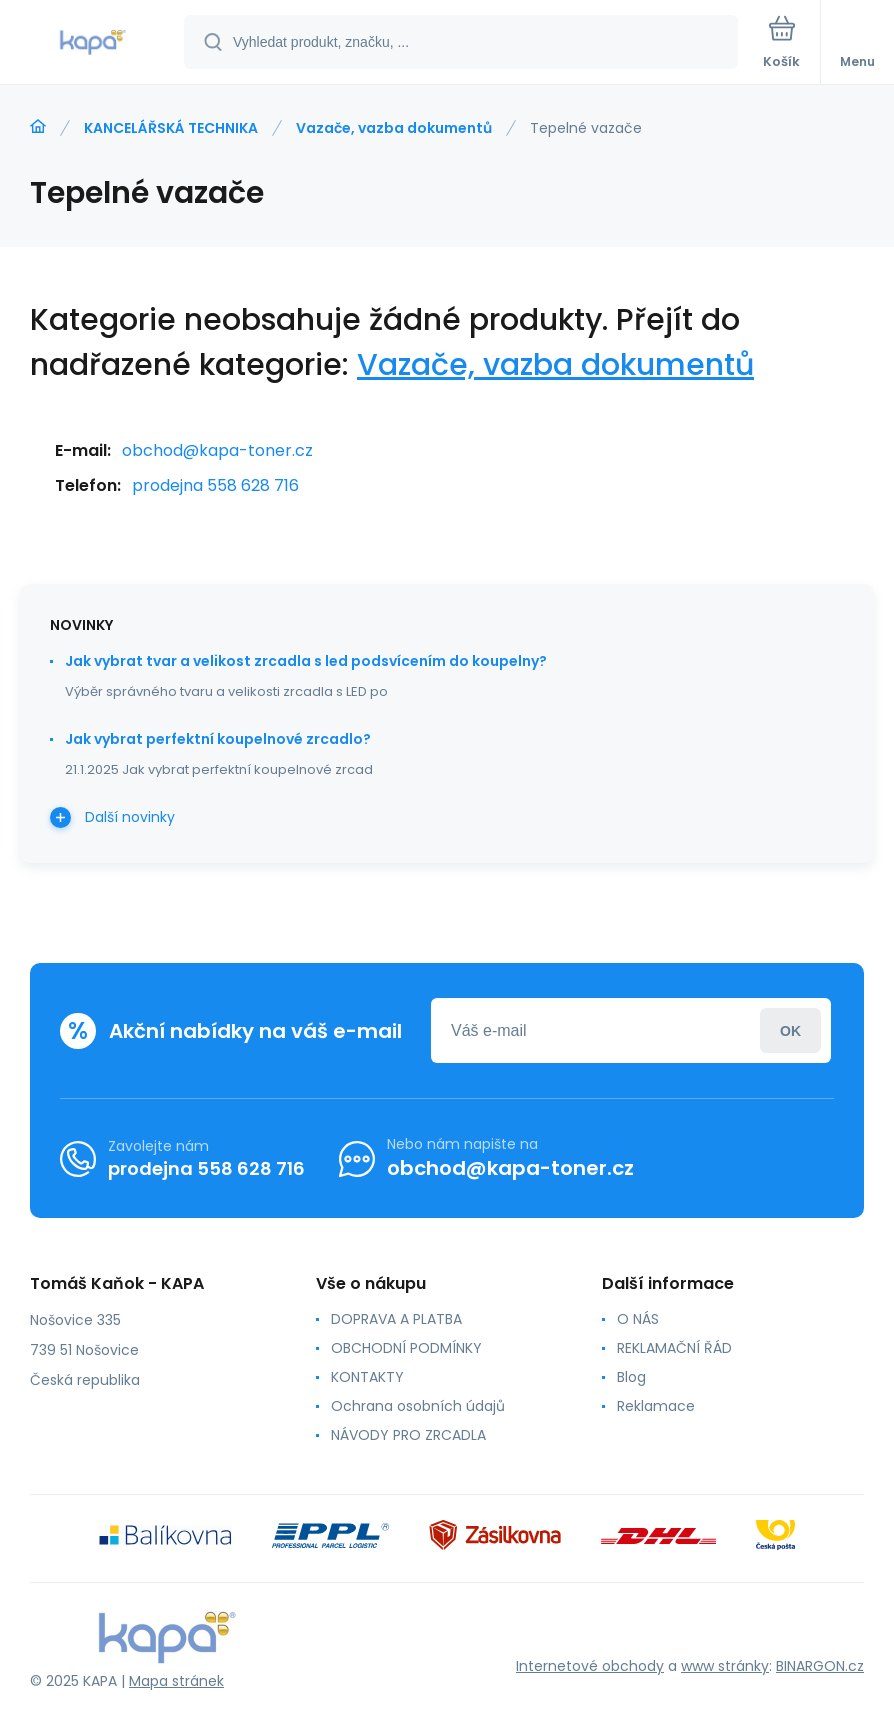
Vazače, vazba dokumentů (394, 128)
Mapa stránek (176, 1681)
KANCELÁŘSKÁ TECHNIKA (171, 128)
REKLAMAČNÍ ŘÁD (674, 1348)
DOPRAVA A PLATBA (396, 1319)
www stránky (725, 1666)
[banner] (93, 43)
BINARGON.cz (820, 1666)
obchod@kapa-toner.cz (217, 450)
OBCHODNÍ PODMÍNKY (406, 1348)
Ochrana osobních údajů (418, 1406)
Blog (631, 1377)
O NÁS (638, 1319)
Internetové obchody (590, 1666)
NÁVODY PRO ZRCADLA (408, 1435)
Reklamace (656, 1406)
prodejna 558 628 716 (215, 485)
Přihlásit (790, 1030)
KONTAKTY (367, 1377)
